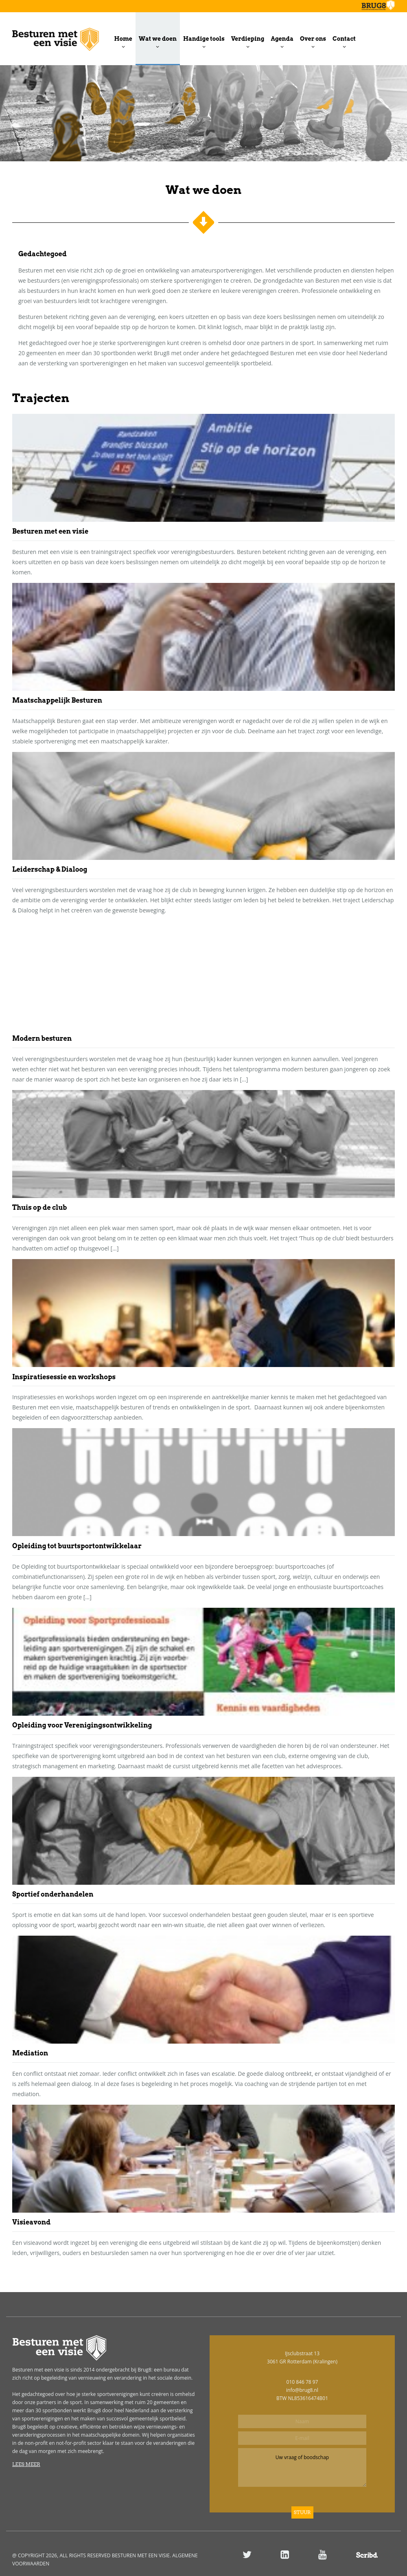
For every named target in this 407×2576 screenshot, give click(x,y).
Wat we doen (158, 38)
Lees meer (26, 2464)
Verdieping (248, 38)
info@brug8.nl (302, 2390)
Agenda (282, 38)
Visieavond (31, 2222)
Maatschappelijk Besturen (57, 700)
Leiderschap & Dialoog (49, 869)
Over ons (313, 38)
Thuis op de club (39, 1207)
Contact (344, 38)
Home (123, 38)
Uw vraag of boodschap (302, 2467)
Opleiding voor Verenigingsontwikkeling (82, 1725)
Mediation (30, 2053)
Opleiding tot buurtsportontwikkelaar (77, 1546)
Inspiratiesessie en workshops (64, 1377)
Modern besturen (42, 1038)
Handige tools (204, 38)
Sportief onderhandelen (52, 1894)
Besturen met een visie (50, 531)
